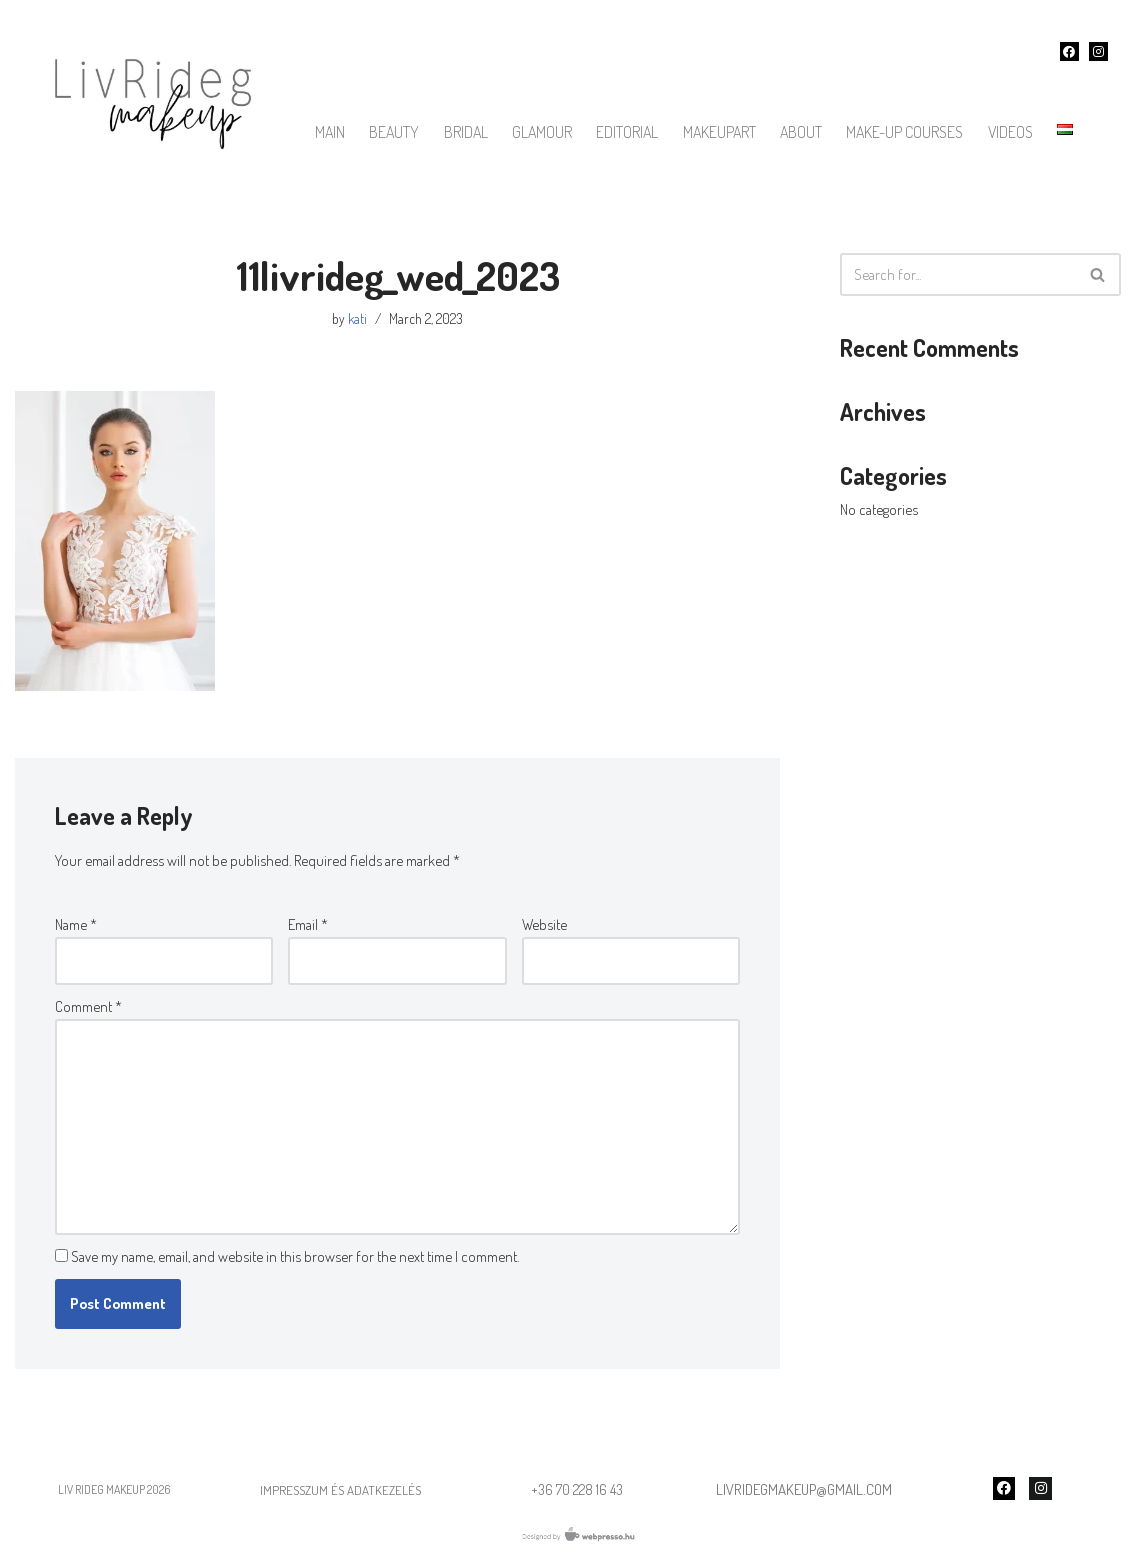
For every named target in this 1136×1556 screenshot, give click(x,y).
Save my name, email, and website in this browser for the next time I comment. (295, 1256)
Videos (1010, 132)
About (801, 132)
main (330, 132)
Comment (88, 1006)
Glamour (542, 132)
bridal (466, 132)
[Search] (958, 274)
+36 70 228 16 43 (577, 1489)
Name (76, 924)
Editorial (627, 132)
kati (357, 318)
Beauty (394, 132)
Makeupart (719, 132)
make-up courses (904, 132)
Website (544, 924)
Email (308, 924)
